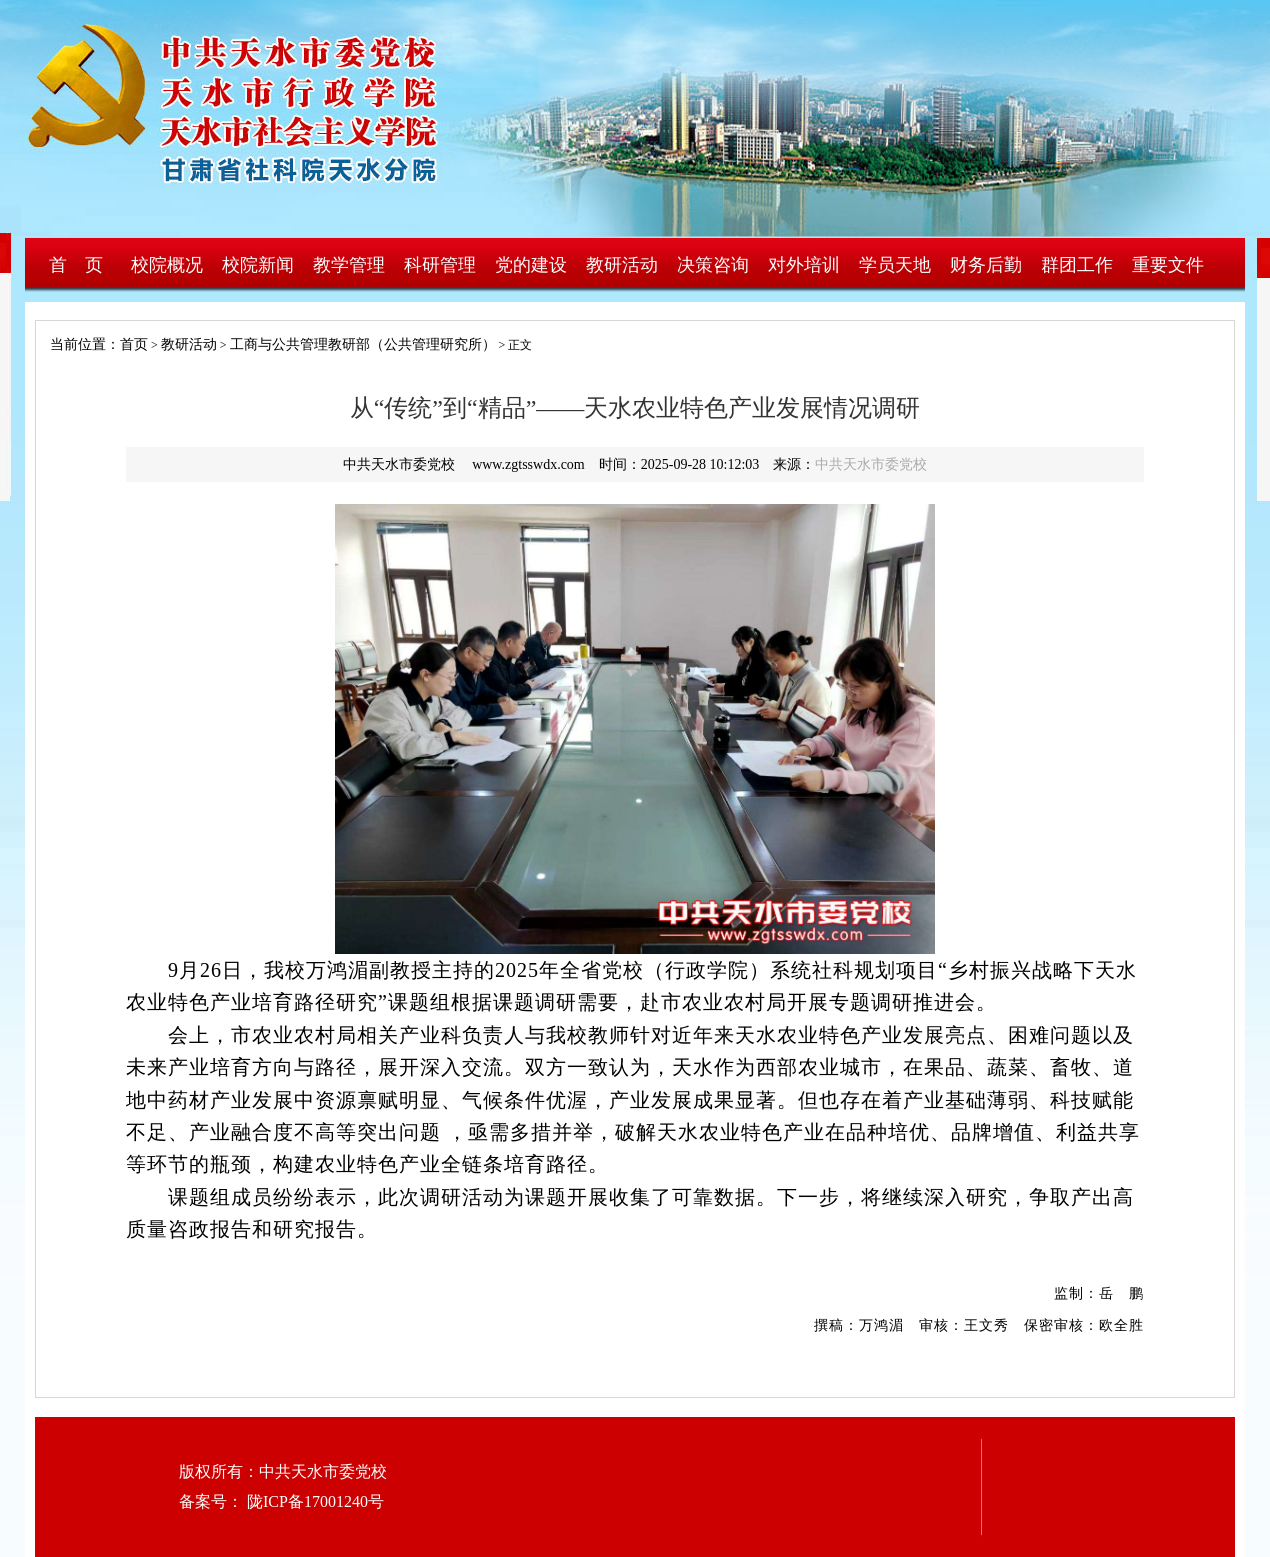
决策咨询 (713, 265)
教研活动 (622, 265)
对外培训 (804, 265)
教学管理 (349, 265)
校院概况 (167, 265)
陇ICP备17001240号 (313, 1501)
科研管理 (440, 265)
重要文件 (1168, 265)
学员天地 (895, 265)
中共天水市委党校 (871, 464)
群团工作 (1077, 265)
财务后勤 (986, 265)
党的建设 (531, 265)
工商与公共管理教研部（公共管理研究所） (363, 344)
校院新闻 (258, 265)
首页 (134, 344)
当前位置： (78, 344)
